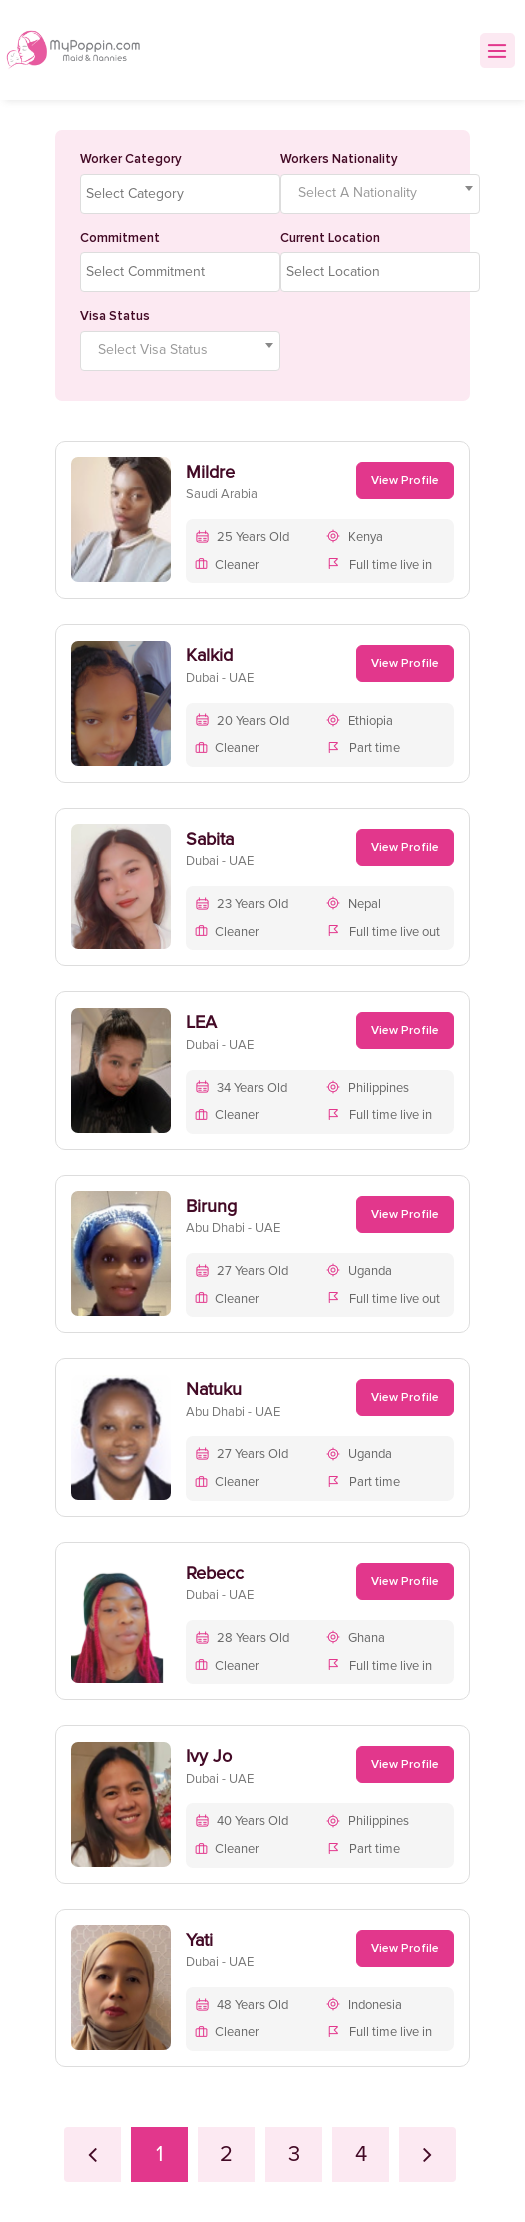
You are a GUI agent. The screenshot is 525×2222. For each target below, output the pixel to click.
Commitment (120, 238)
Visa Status (115, 316)
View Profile (405, 480)
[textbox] (185, 194)
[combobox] (180, 194)
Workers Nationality (339, 159)
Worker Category (131, 159)
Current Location (330, 238)
